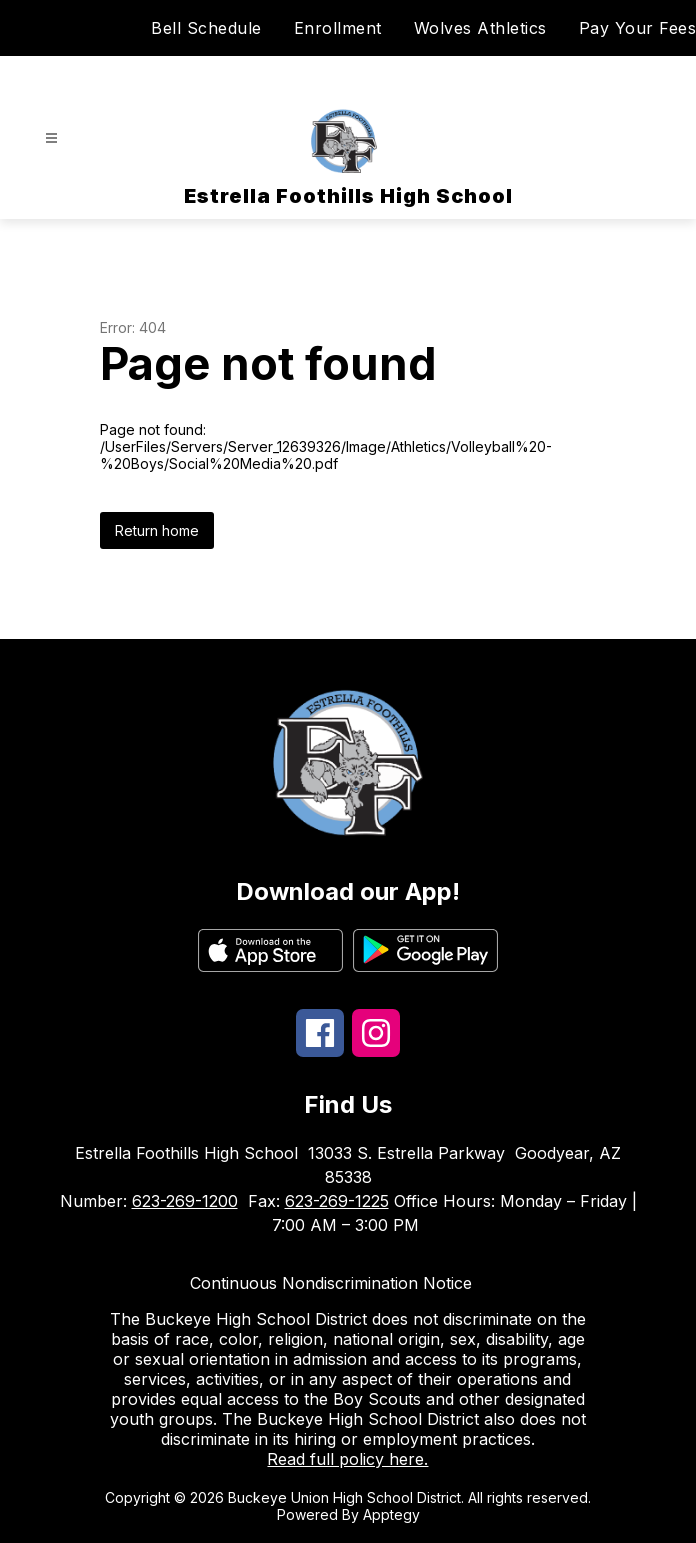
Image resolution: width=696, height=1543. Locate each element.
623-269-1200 (185, 1201)
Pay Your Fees (638, 28)
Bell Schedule (206, 28)
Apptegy (391, 1514)
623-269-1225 (337, 1201)
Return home (157, 530)
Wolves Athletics (480, 28)
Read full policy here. (347, 1459)
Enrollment (338, 28)
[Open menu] (51, 138)
